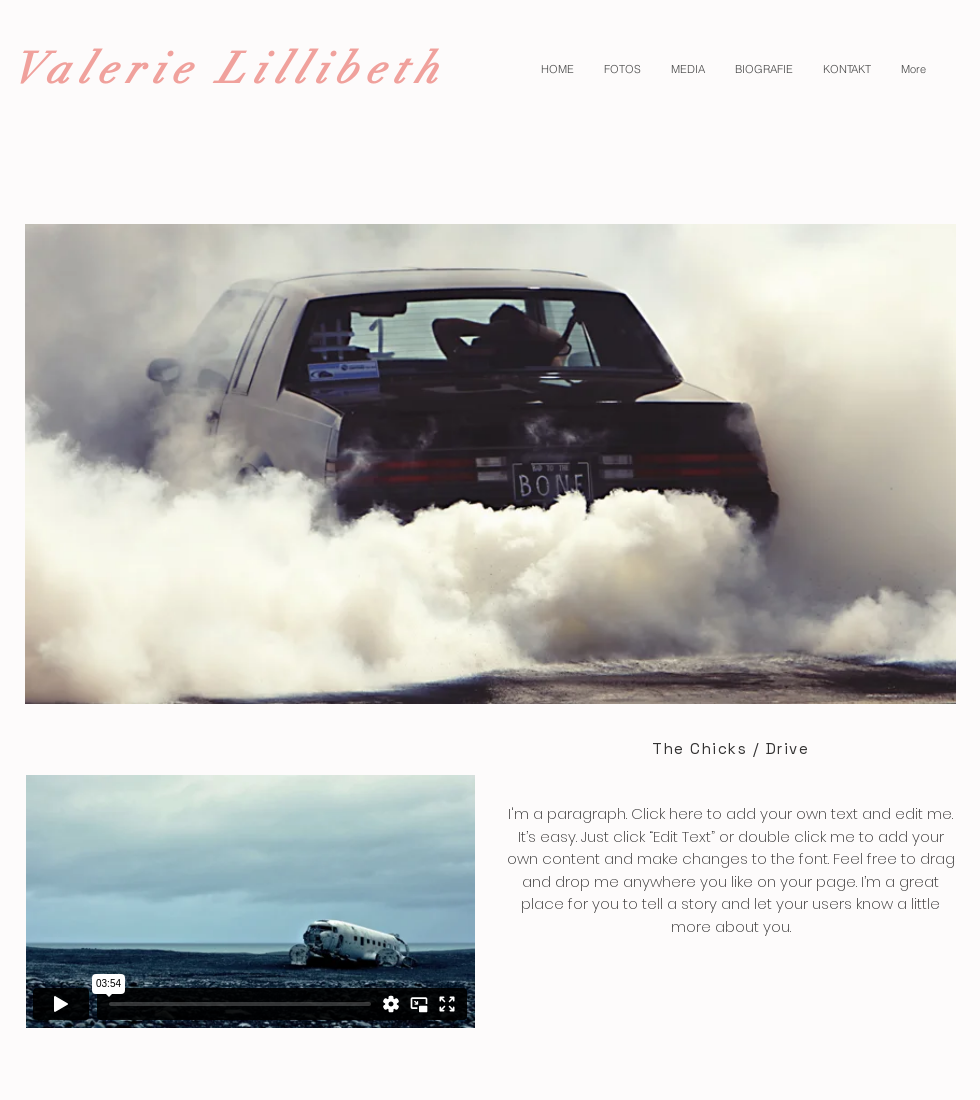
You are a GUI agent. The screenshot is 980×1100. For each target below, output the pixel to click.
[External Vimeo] (250, 901)
